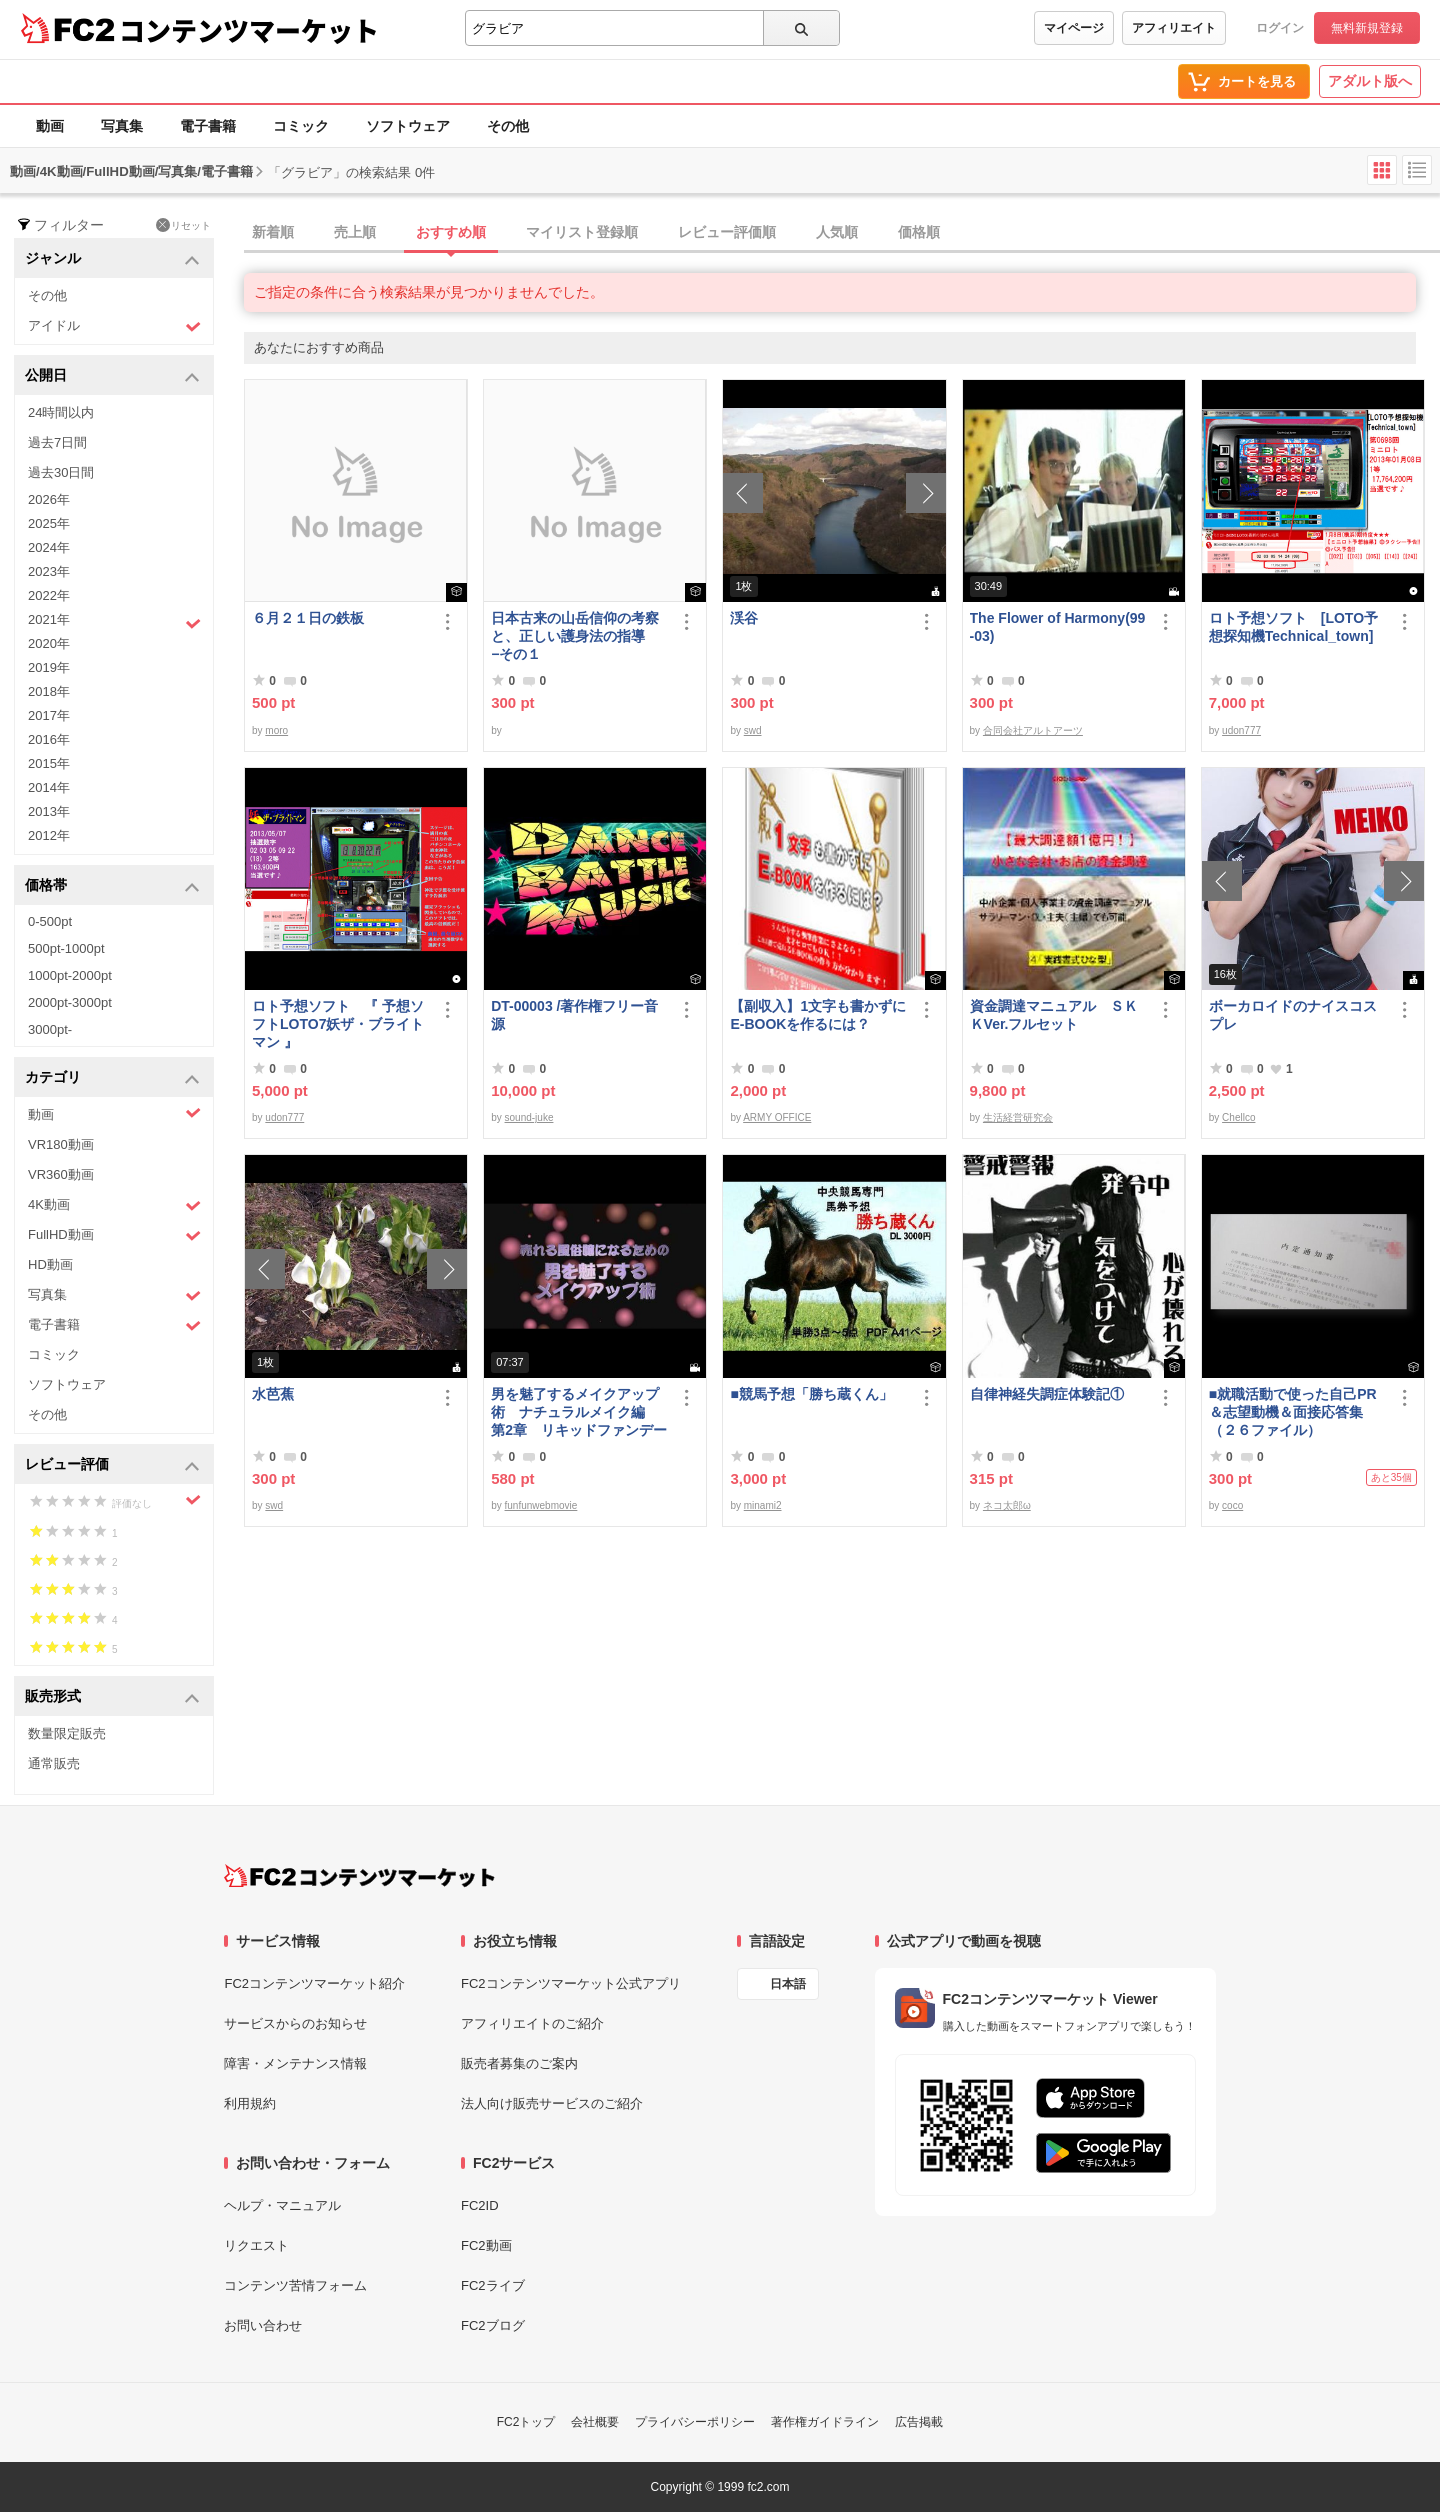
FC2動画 (486, 2245)
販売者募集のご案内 (519, 2063)
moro (276, 730)
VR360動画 (61, 1174)
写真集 (122, 126)
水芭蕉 (273, 1394)
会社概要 (595, 2422)
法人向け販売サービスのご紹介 (552, 2103)
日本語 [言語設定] (788, 1984)
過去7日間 (57, 442)
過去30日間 (61, 472)
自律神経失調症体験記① (1047, 1394)
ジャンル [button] (112, 259)
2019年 (49, 667)
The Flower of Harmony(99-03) (1058, 627)
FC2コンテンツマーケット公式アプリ (571, 1983)
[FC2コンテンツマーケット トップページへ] (359, 1876)
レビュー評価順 (727, 232)
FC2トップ (526, 2422)
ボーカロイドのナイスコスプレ (1293, 1015)
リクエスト (256, 2245)
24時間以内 (61, 412)
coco (1232, 1505)
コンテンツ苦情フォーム (295, 2285)
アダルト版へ (1370, 81)
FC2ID (480, 2205)
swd (753, 730)
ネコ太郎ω (1007, 1505)
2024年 (49, 547)
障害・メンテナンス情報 (295, 2063)
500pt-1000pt (66, 948)
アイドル (114, 326)
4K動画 (114, 1205)
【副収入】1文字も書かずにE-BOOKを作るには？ (818, 1015)
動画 (50, 126)
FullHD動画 (114, 1235)
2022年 (49, 595)
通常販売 (54, 1763)
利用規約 (250, 2103)
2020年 (49, 643)
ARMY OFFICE (777, 1117)
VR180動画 (61, 1144)
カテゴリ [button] (112, 1078)
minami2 (763, 1505)
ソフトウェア (408, 126)
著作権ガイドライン (825, 2422)
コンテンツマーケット (249, 30)
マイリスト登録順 (582, 232)
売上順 (355, 232)
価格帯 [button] (112, 886)
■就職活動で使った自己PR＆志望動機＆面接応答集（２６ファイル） (1293, 1412)
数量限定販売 (67, 1733)
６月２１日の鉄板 (308, 618)
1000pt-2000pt (70, 975)
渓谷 (744, 618)
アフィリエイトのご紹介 (532, 2023)
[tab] (842, 233)
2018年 (49, 691)
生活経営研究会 (1018, 1117)
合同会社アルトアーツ (1033, 730)
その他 (508, 126)
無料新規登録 (1367, 28)
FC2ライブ (493, 2285)
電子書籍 (208, 126)
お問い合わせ (263, 2325)
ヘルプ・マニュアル (282, 2205)
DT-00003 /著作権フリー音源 (574, 1015)
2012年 (49, 835)
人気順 (837, 232)
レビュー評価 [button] (112, 1465)
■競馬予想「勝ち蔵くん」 (811, 1394)
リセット (183, 225)
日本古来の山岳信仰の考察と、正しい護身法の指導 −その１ (575, 636)
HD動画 (50, 1264)
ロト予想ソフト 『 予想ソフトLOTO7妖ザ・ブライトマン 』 (338, 1024)
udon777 (1241, 730)
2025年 (49, 523)
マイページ (1074, 28)
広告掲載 (919, 2422)
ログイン (1280, 28)
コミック (301, 126)
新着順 (273, 232)
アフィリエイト (1174, 28)
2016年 (49, 739)
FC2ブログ (493, 2325)
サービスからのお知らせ (295, 2023)
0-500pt (50, 921)
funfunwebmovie (541, 1505)
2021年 (114, 622)
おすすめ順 (451, 232)
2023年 (49, 571)
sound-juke (529, 1117)
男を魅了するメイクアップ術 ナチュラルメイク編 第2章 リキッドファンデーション (579, 1412)
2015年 (49, 763)
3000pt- (50, 1029)
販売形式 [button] (112, 1697)
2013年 (49, 811)
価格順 (919, 232)
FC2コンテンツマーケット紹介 (314, 1983)
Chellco (1238, 1117)
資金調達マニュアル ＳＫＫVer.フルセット (1054, 1015)
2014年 (49, 787)
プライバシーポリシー (695, 2422)
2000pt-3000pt (70, 1002)
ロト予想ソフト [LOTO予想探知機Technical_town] (1298, 627)
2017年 (49, 715)
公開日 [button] (112, 376)
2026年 (49, 499)
